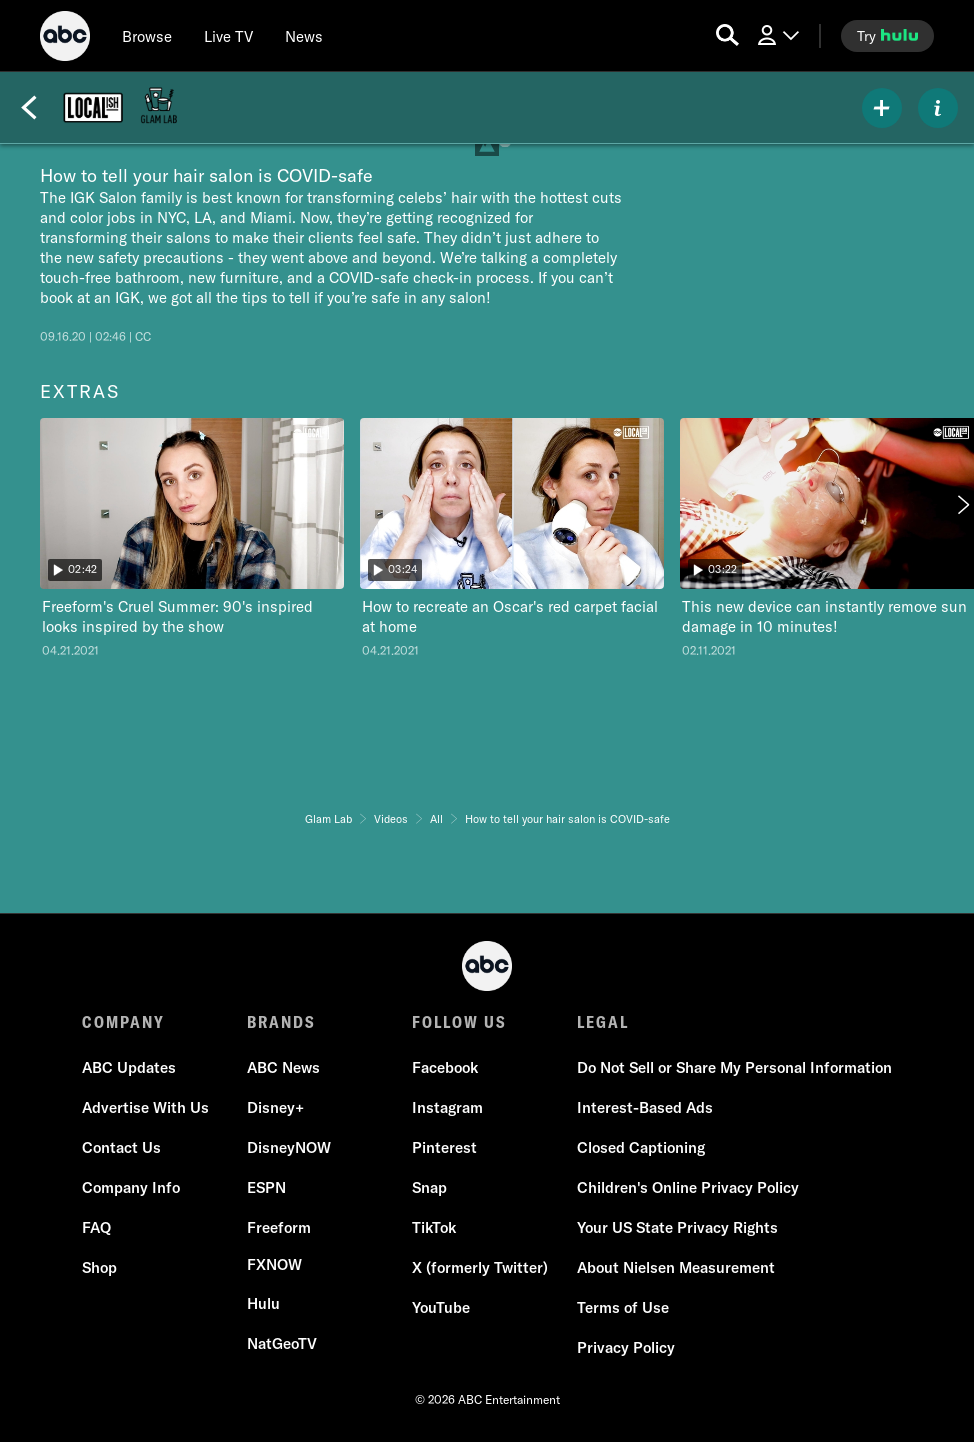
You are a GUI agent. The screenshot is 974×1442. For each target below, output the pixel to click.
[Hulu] (263, 1304)
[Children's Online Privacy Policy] (688, 1188)
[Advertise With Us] (145, 1108)
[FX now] (274, 1265)
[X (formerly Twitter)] (480, 1268)
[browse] (147, 36)
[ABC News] (283, 1068)
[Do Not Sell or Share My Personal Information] (734, 1068)
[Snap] (429, 1188)
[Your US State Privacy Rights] (677, 1228)
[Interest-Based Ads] (645, 1108)
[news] (304, 36)
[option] (192, 544)
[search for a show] (727, 35)
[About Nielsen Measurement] (676, 1268)
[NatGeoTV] (282, 1344)
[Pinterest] (444, 1148)
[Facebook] (445, 1068)
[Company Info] (131, 1188)
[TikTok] (434, 1228)
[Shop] (99, 1268)
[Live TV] (228, 36)
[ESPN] (266, 1188)
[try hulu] (887, 36)
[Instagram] (447, 1108)
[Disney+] (275, 1108)
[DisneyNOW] (289, 1148)
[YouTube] (441, 1308)
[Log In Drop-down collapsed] (777, 35)
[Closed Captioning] (641, 1148)
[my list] (882, 108)
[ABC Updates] (129, 1068)
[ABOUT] (938, 108)
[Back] (29, 108)
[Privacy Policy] (626, 1348)
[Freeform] (279, 1228)
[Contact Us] (121, 1148)
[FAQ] (96, 1228)
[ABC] (65, 39)
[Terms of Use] (623, 1308)
